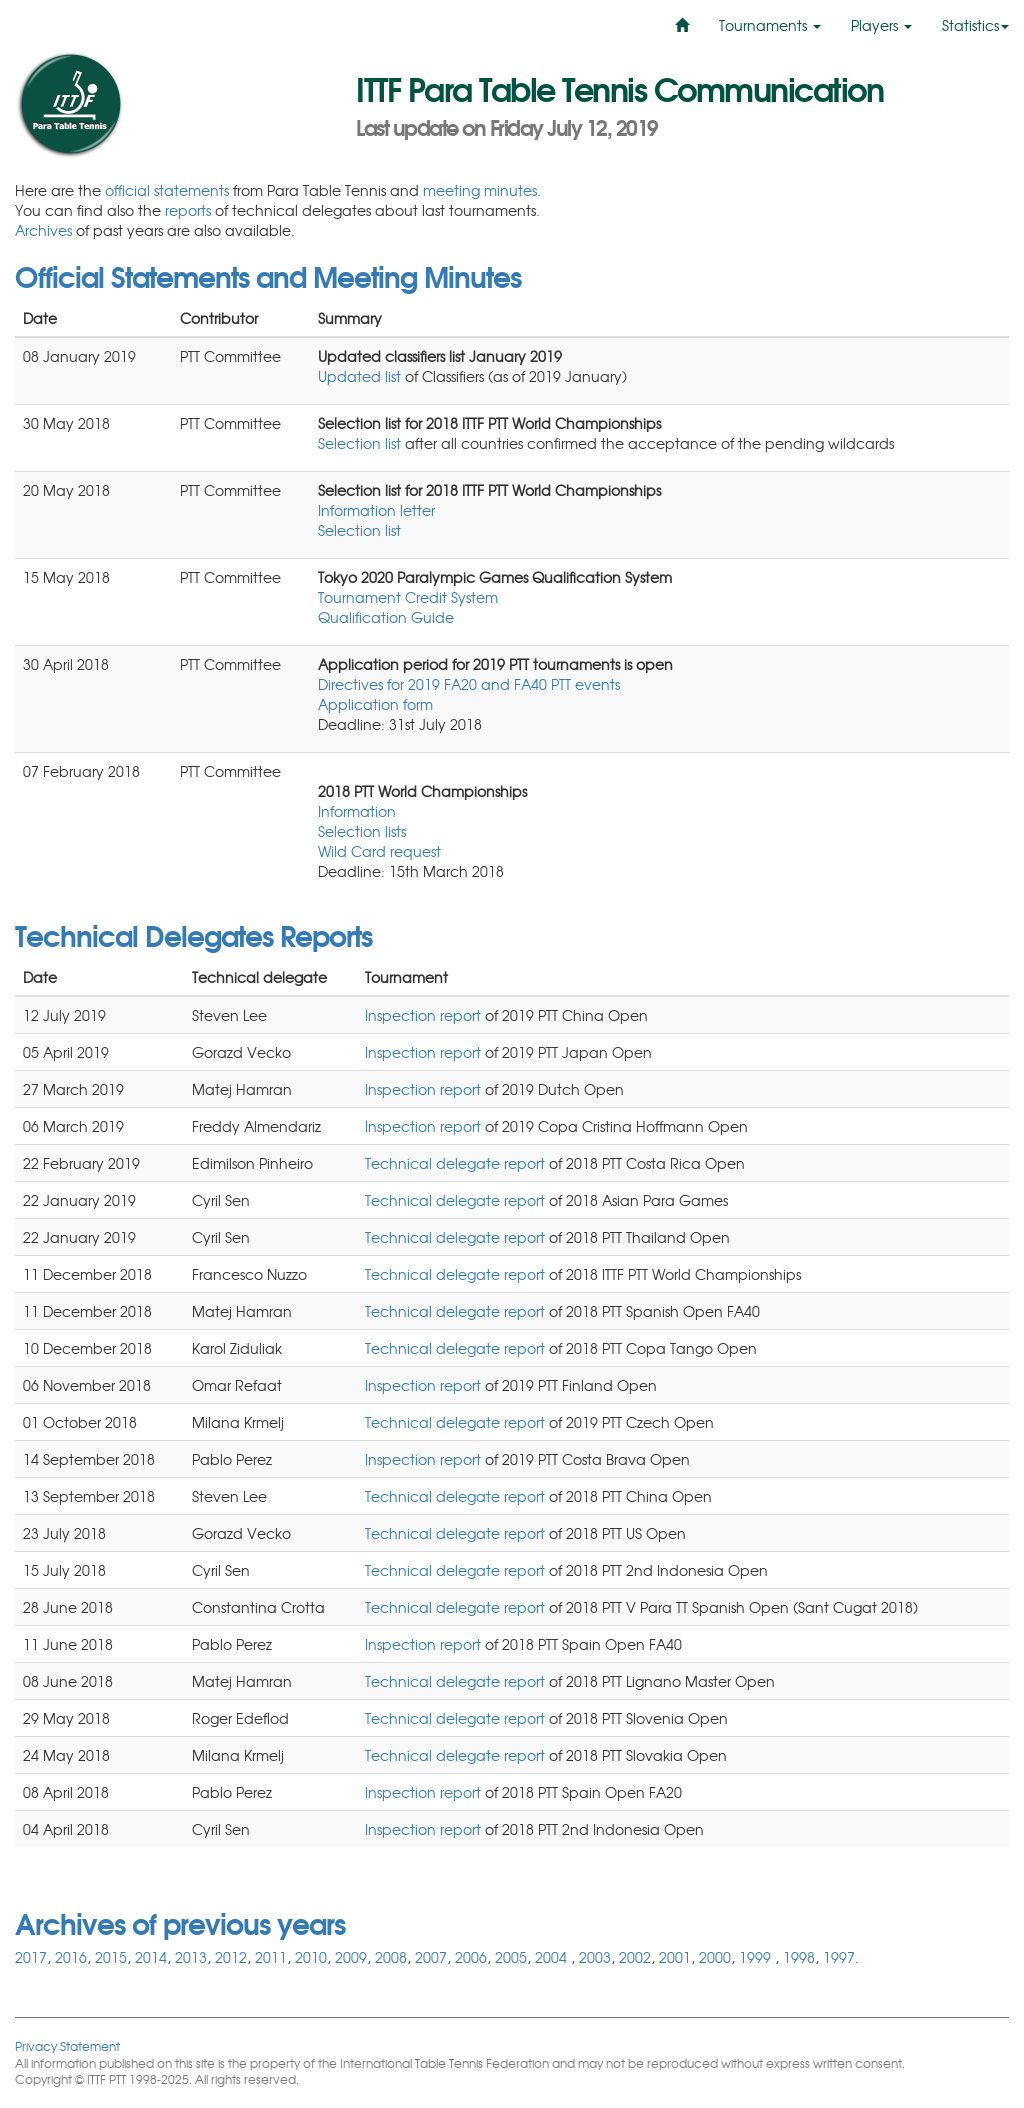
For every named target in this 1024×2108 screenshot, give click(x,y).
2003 (595, 1957)
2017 (31, 1957)
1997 (839, 1957)
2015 (111, 1957)
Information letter (376, 510)
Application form (375, 704)
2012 (231, 1957)
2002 (635, 1957)
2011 (271, 1957)
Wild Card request (379, 851)
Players (881, 25)
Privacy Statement (67, 2045)
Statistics (975, 25)
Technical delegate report (455, 1163)
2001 (675, 1957)
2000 (715, 1957)
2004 (553, 1957)
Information (357, 811)
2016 (71, 1957)
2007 (431, 1957)
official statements (167, 190)
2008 (391, 1957)
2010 (311, 1957)
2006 (471, 1957)
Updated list (361, 376)
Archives (43, 230)
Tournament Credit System (408, 597)
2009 (351, 1957)
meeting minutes (480, 190)
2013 (191, 1957)
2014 (151, 1957)
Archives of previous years (180, 1922)
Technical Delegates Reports (193, 934)
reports (188, 210)
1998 (799, 1957)
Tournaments (770, 25)
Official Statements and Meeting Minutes (268, 275)
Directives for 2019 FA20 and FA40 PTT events (469, 684)
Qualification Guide (386, 617)
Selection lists (362, 831)
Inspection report (423, 1015)
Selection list (359, 443)
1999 (757, 1957)
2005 (511, 1957)
